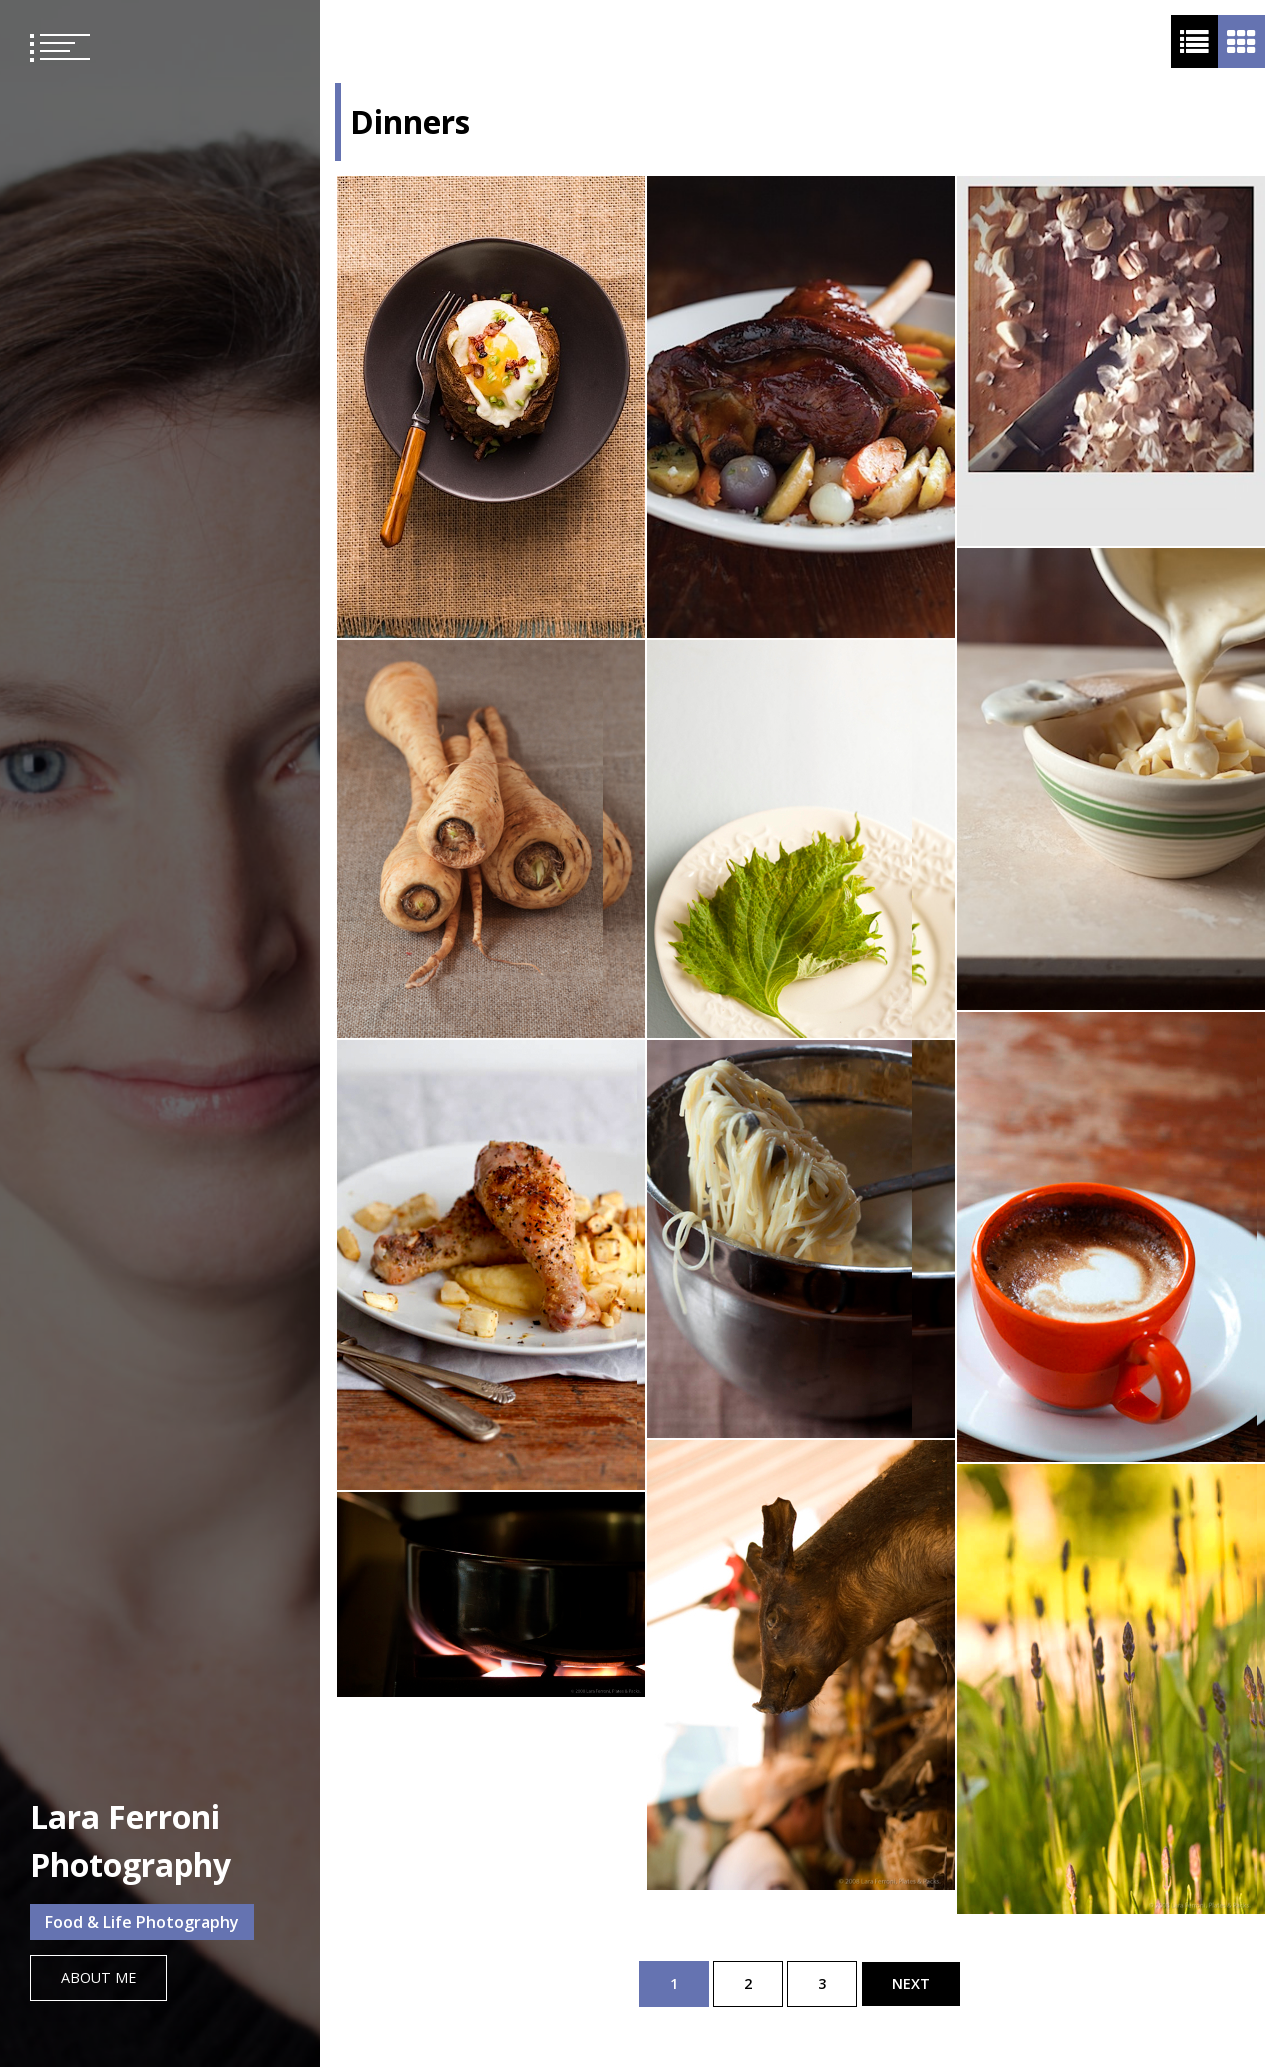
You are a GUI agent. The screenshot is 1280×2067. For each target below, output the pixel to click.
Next (911, 1983)
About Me (98, 1977)
